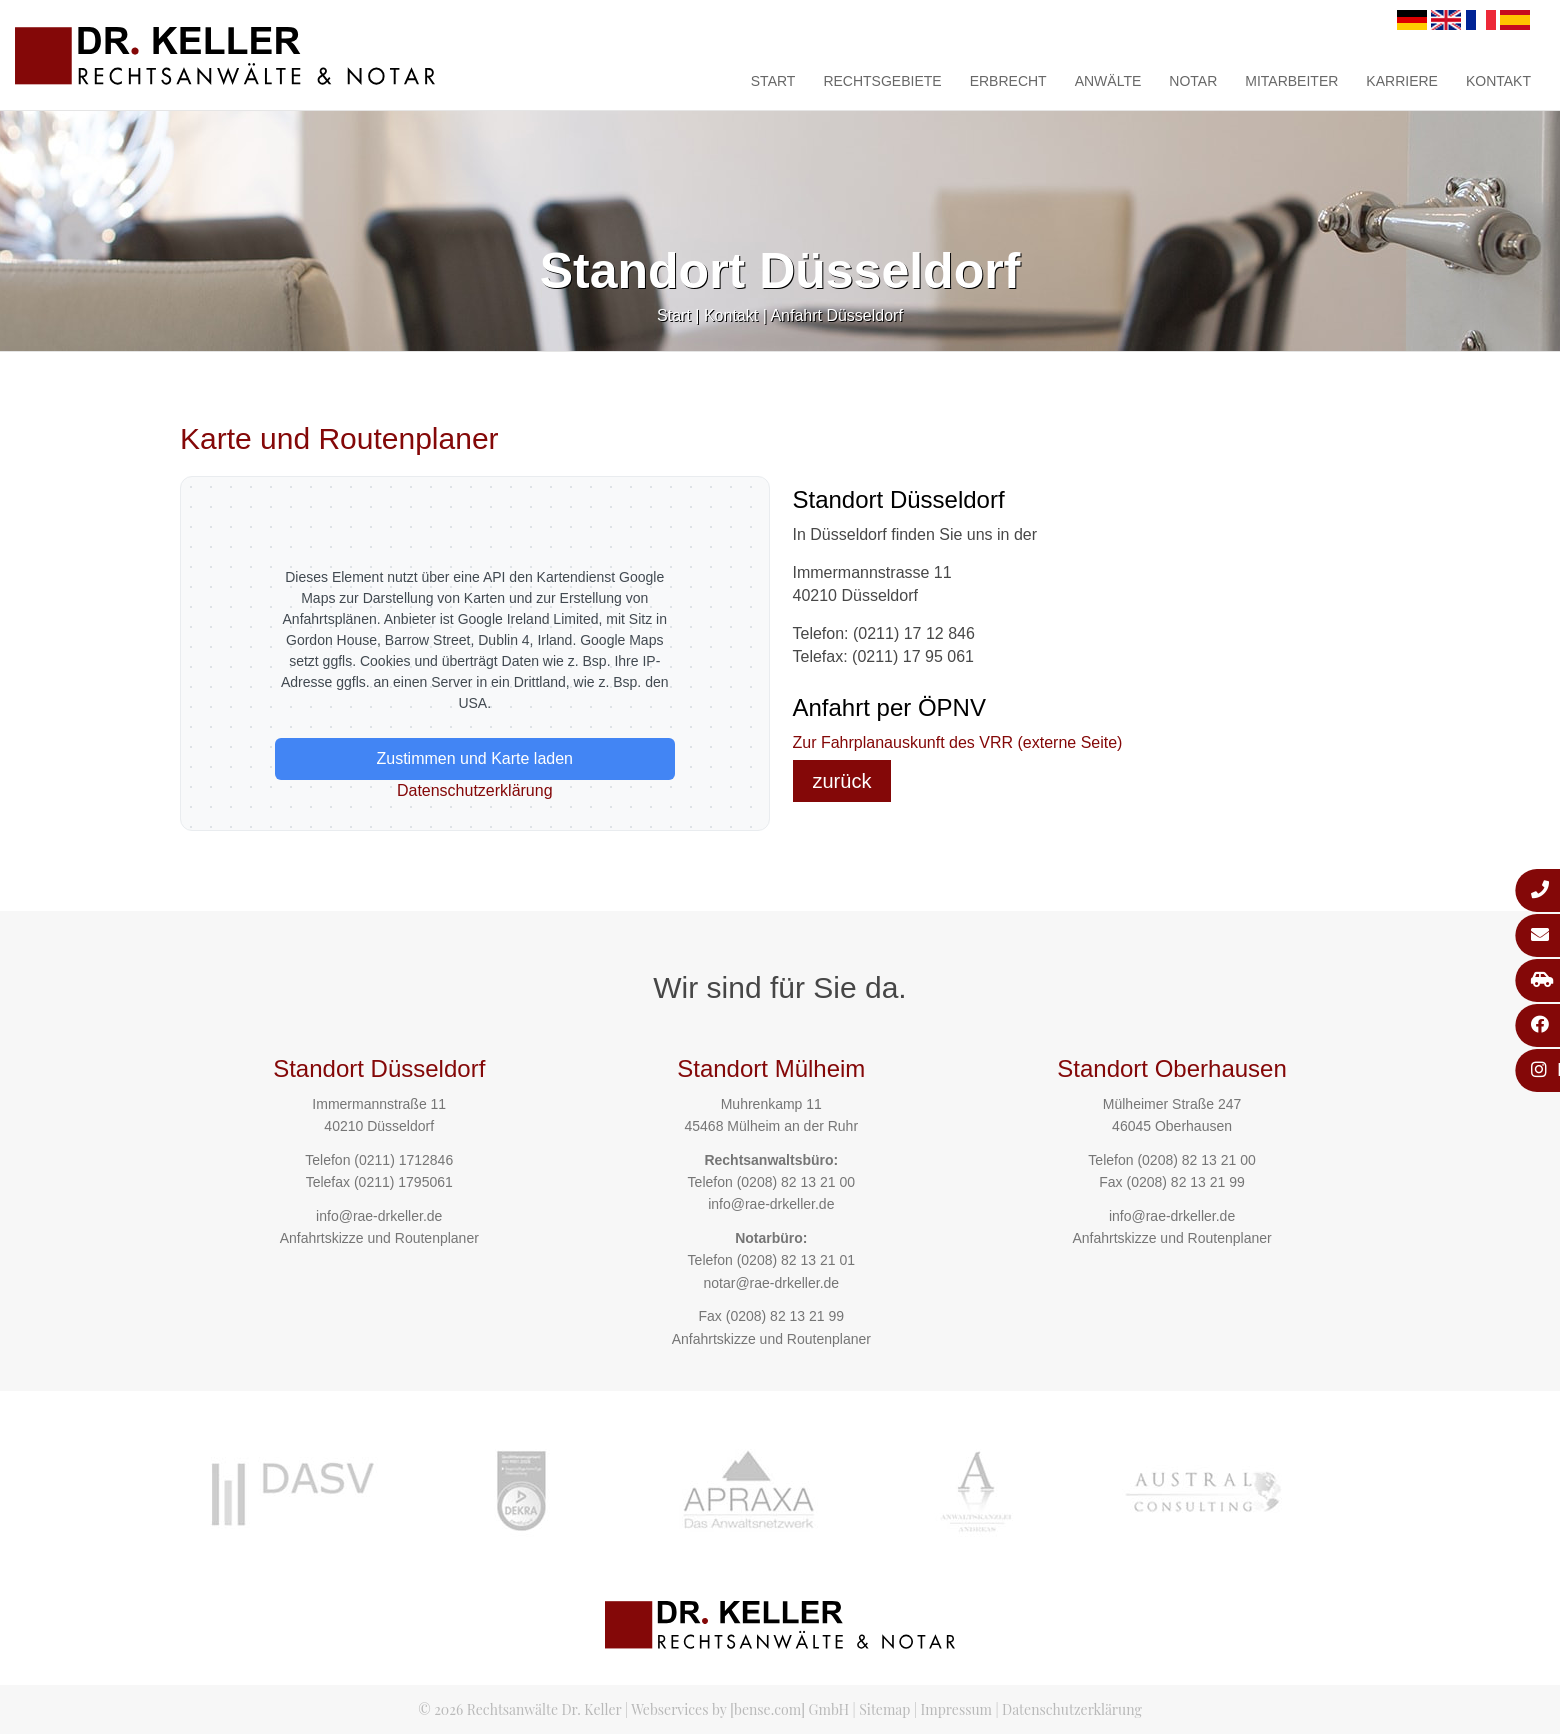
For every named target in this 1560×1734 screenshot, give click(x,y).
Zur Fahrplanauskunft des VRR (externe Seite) (958, 742)
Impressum (956, 1709)
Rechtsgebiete (882, 81)
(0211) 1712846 (403, 1160)
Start (773, 81)
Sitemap (884, 1709)
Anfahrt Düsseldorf (836, 315)
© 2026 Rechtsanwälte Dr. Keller (519, 1709)
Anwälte (1108, 81)
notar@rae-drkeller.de (771, 1283)
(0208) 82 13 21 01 (796, 1260)
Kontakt (1498, 81)
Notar (1193, 81)
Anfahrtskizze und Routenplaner (379, 1238)
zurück (842, 781)
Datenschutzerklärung (475, 790)
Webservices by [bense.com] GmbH (740, 1709)
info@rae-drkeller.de (379, 1216)
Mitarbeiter (1291, 81)
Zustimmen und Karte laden (474, 758)
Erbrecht (1008, 81)
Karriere (1402, 81)
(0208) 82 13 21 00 (796, 1182)
